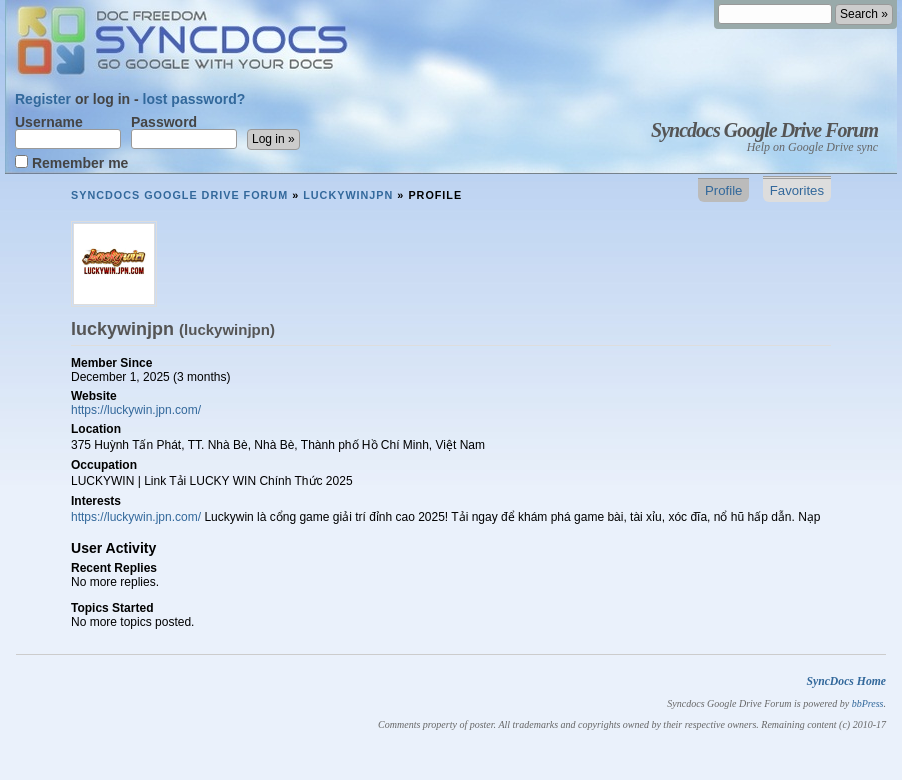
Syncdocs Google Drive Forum (764, 130)
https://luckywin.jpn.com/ (136, 410)
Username (68, 132)
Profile (723, 190)
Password (184, 132)
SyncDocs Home (846, 681)
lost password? (194, 99)
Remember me (71, 162)
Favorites (797, 190)
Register (43, 99)
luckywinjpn (348, 195)
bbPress (868, 703)
